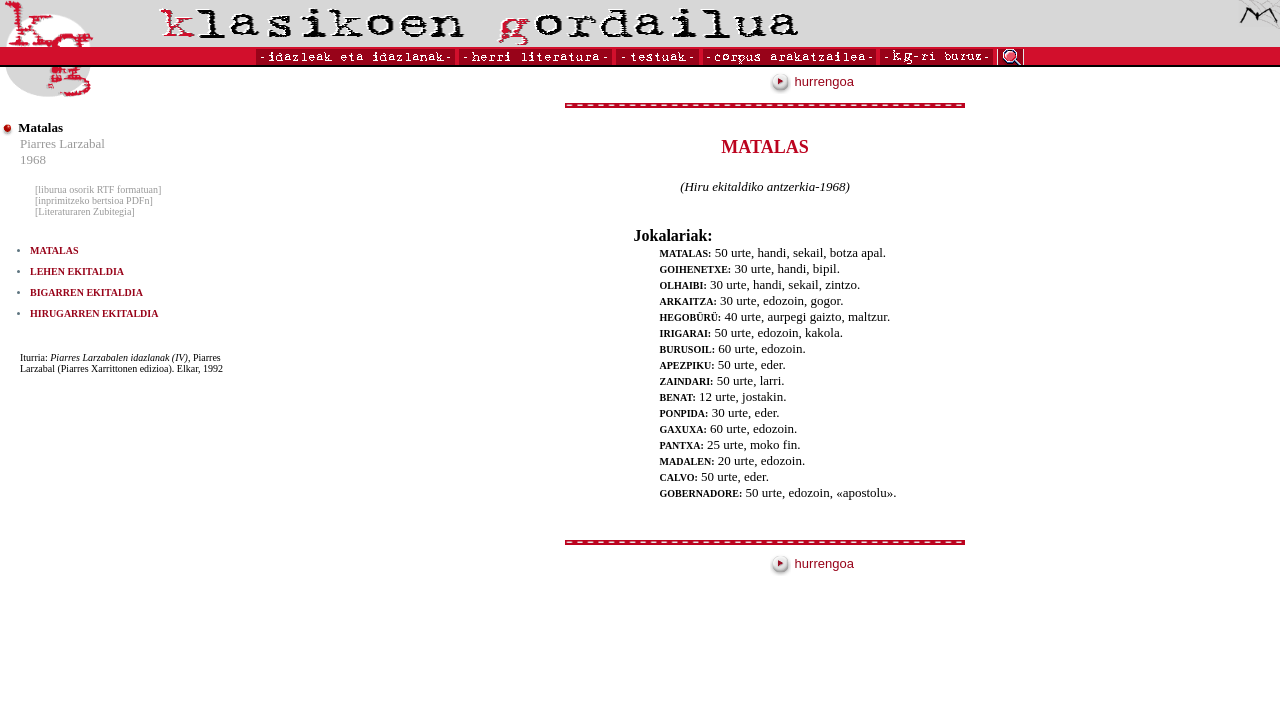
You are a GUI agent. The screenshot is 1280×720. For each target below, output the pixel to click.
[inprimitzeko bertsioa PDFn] (94, 200)
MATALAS (54, 250)
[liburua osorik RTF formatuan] (98, 189)
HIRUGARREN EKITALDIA (94, 313)
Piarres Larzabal (62, 143)
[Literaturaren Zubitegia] (85, 211)
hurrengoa (812, 81)
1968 (33, 159)
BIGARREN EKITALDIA (86, 292)
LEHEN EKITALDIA (77, 271)
